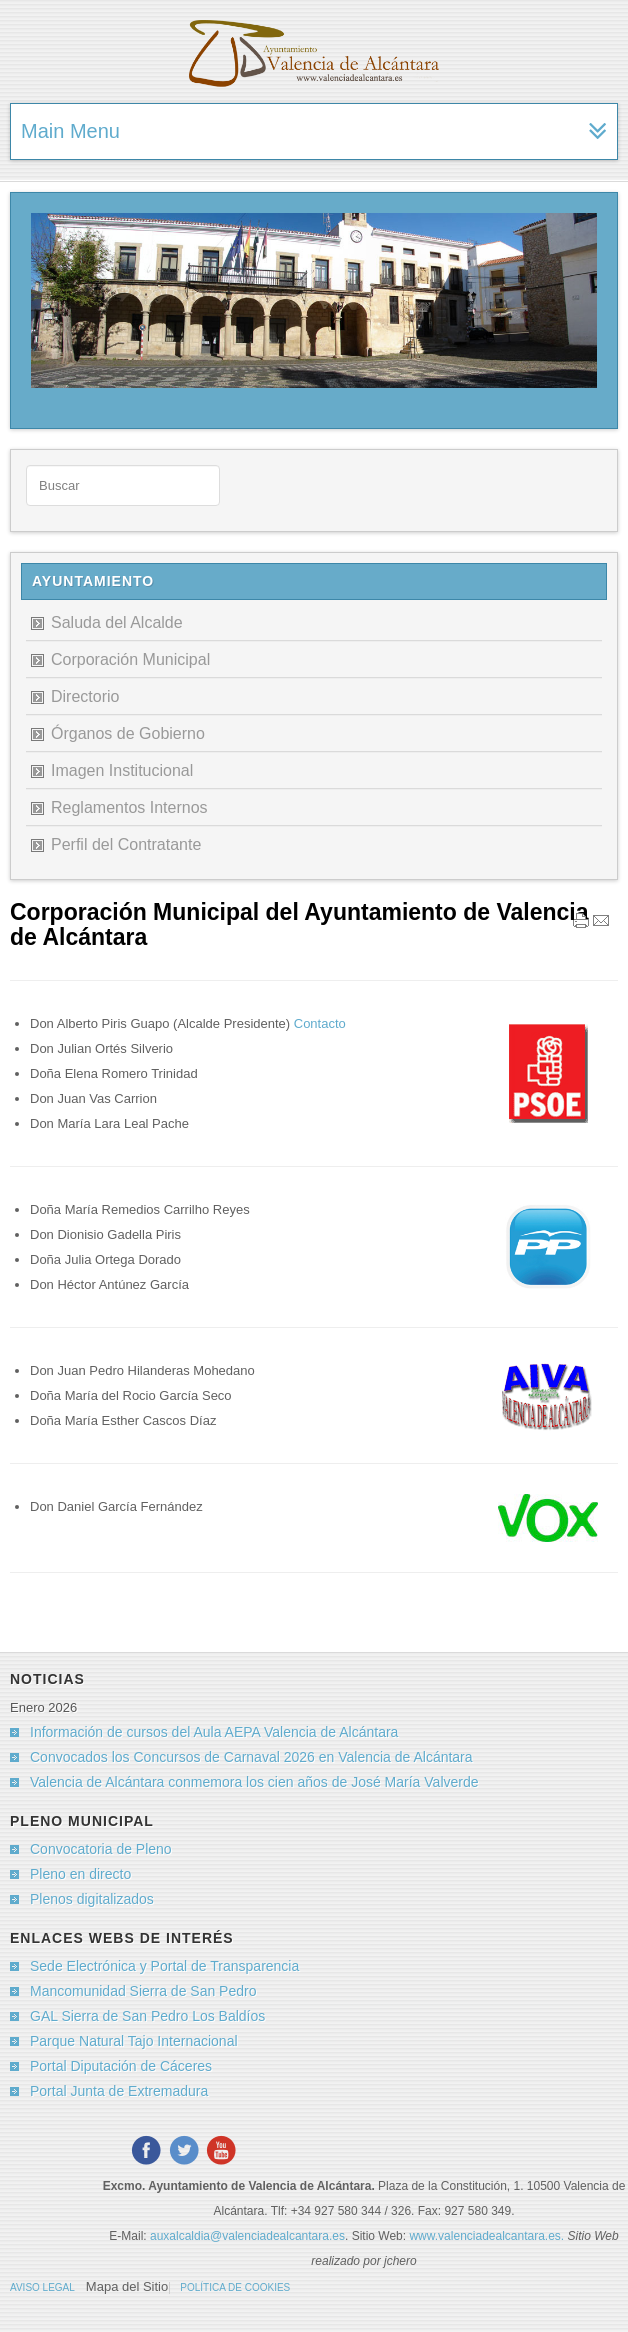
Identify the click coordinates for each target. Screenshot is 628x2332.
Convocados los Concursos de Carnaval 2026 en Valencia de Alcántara (251, 1757)
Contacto (318, 1023)
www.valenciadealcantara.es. (488, 2236)
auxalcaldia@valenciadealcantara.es (247, 2236)
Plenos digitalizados (92, 1899)
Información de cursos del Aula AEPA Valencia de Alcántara (214, 1732)
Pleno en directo (80, 1874)
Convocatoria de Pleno (101, 1849)
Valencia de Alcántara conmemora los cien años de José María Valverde (254, 1782)
